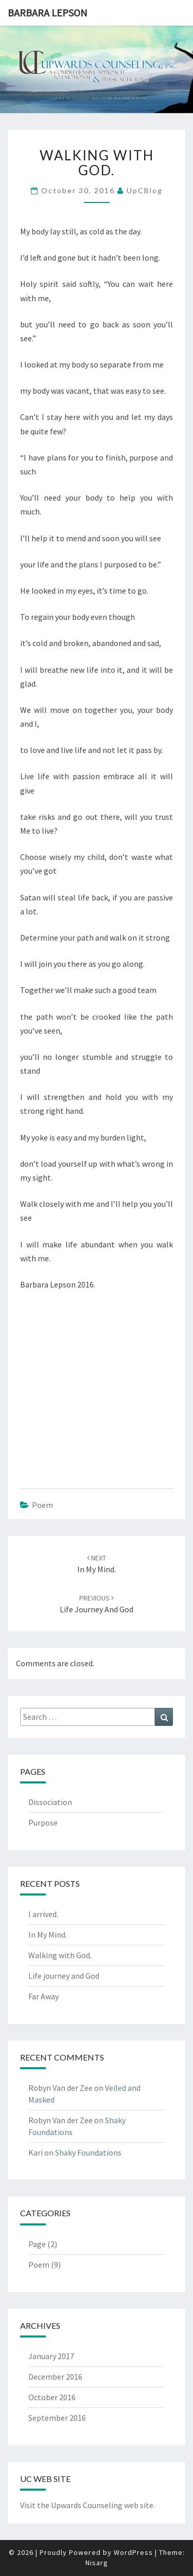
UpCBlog (145, 190)
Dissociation (50, 1802)
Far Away (43, 1996)
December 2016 (55, 2376)
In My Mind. (47, 1934)
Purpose (43, 1822)
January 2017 (51, 2356)
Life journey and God (63, 1976)
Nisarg (96, 2562)
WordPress (133, 2552)
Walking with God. (60, 1955)
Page (37, 2244)
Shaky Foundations (88, 2152)
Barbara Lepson (47, 12)
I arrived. (43, 1914)
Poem (42, 1505)
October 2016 (52, 2397)
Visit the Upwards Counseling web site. (87, 2505)
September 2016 (57, 2418)
